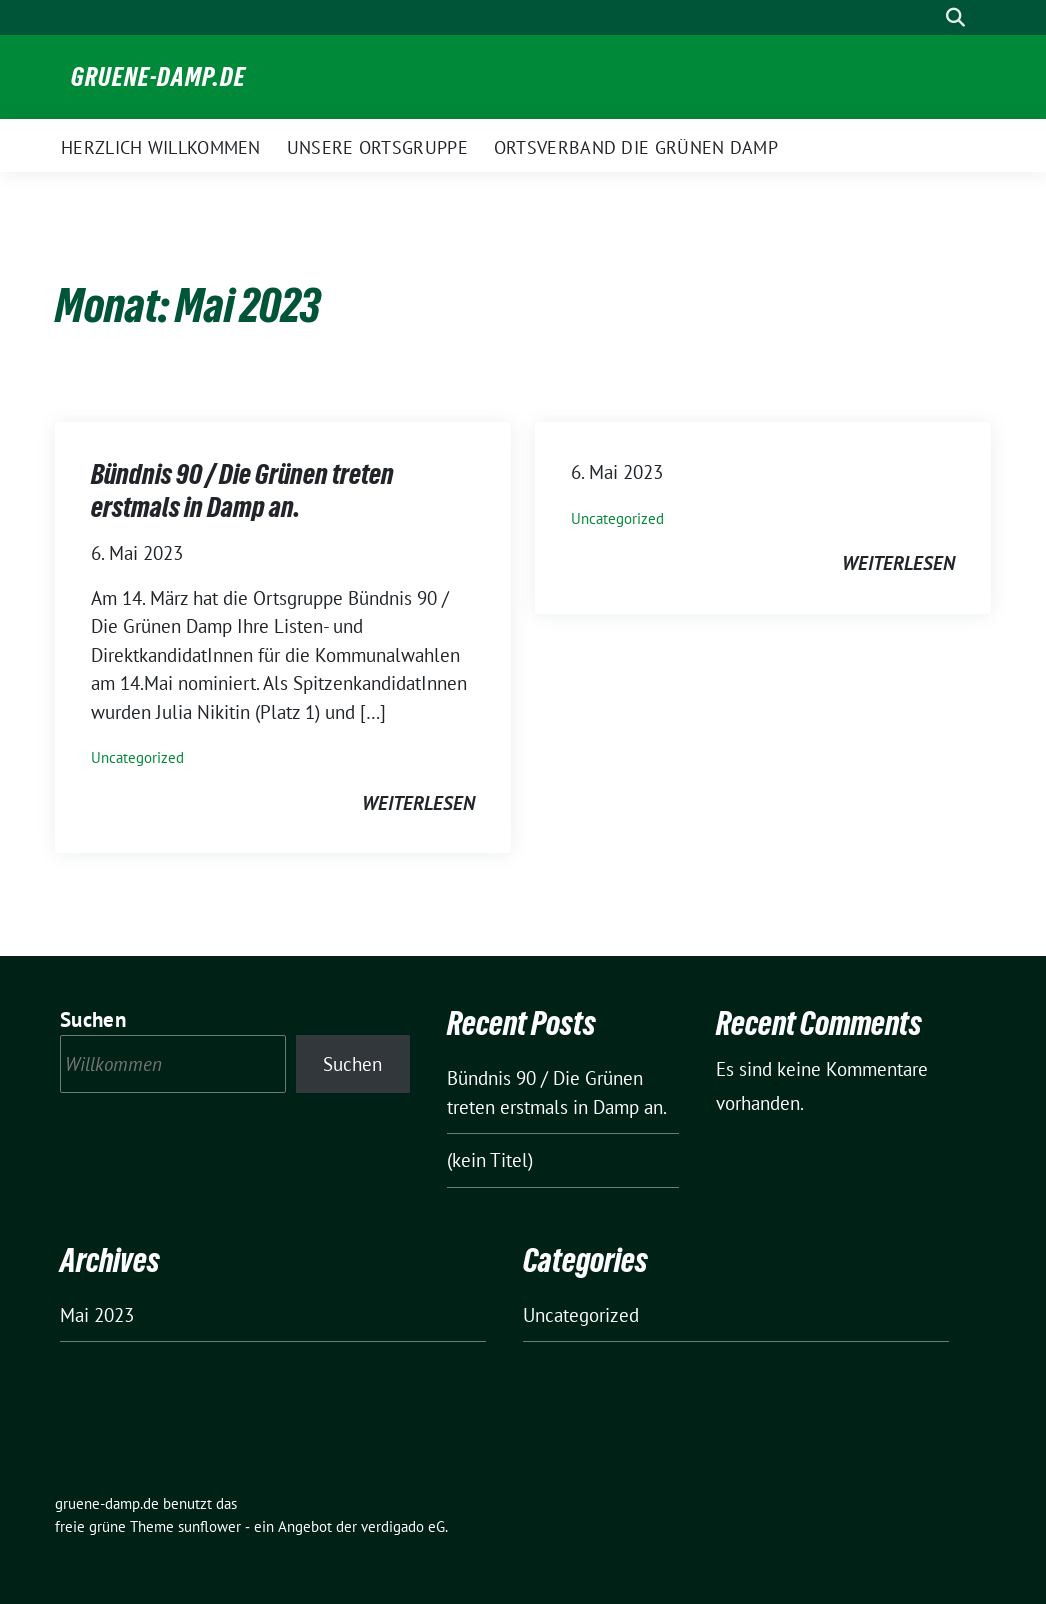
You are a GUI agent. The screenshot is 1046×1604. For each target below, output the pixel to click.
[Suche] (927, 17)
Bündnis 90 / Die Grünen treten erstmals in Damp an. (242, 490)
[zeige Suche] (955, 17)
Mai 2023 (97, 1315)
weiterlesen (418, 803)
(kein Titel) (490, 1160)
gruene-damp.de (158, 77)
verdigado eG (403, 1526)
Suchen (93, 1019)
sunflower (209, 1526)
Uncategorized (137, 757)
